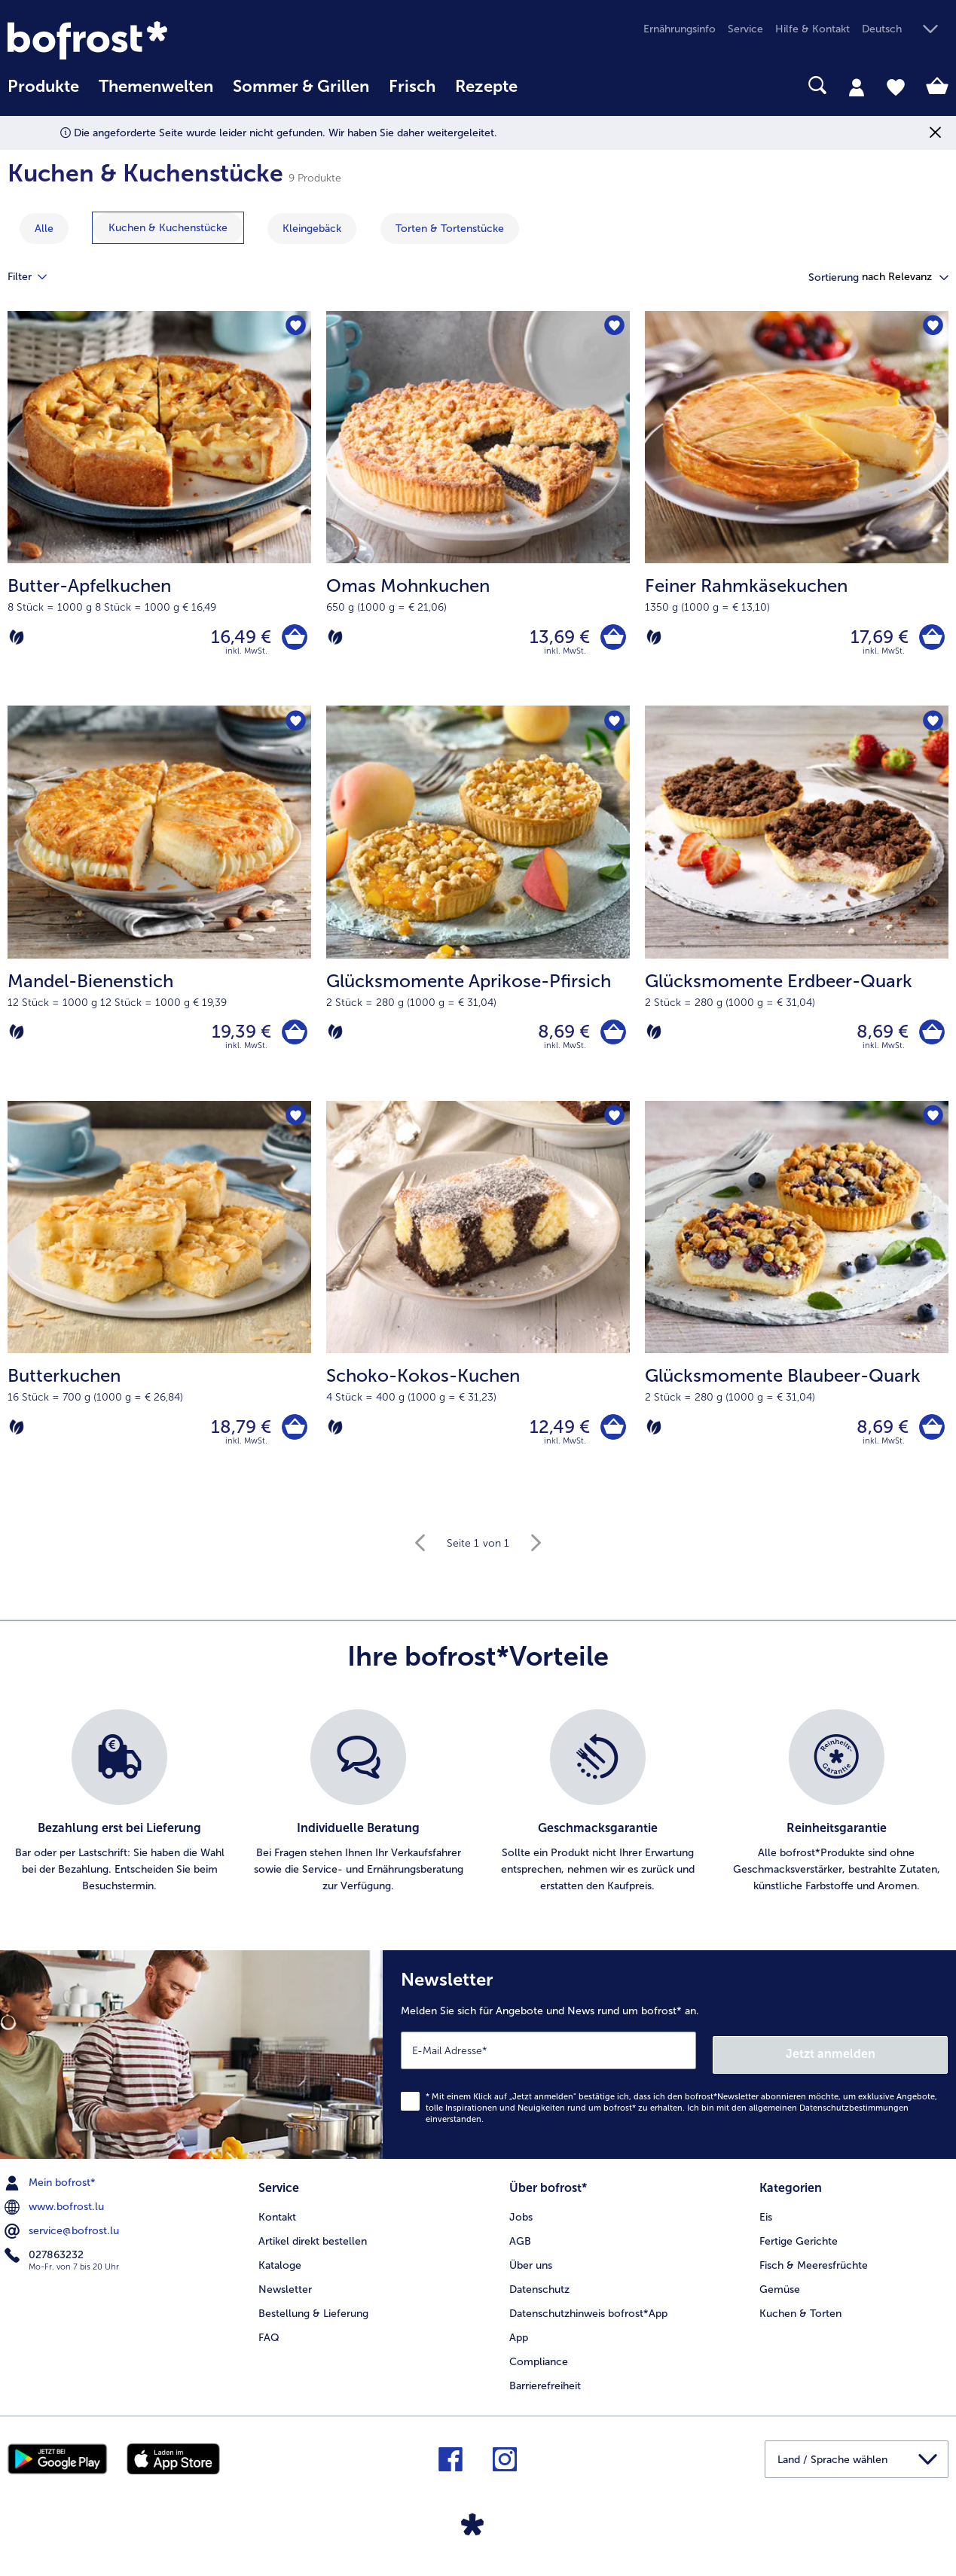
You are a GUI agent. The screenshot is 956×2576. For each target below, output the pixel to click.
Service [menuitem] (745, 29)
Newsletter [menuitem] (285, 2294)
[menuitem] (43, 94)
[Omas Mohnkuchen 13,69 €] (478, 510)
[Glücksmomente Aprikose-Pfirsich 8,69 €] (478, 909)
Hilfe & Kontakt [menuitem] (812, 29)
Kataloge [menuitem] (279, 2270)
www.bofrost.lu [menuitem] (56, 2214)
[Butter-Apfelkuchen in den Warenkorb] (292, 639)
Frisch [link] (412, 86)
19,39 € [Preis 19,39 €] (237, 1038)
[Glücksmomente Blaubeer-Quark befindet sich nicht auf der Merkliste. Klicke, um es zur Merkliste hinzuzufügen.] (932, 1125)
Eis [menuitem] (765, 2222)
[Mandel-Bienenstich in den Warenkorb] (292, 1038)
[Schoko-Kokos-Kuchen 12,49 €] (478, 1308)
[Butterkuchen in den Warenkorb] (292, 1437)
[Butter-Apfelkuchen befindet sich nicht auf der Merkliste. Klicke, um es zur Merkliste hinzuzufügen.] (295, 327)
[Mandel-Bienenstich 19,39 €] (159, 909)
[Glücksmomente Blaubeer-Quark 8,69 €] (796, 1308)
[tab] (857, 86)
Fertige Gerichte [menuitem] (798, 2246)
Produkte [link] (43, 86)
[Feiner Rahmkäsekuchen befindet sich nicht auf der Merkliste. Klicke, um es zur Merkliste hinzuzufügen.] (932, 327)
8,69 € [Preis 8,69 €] (560, 1038)
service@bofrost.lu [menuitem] (63, 2238)
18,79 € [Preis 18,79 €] (237, 1436)
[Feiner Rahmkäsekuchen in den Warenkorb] (930, 639)
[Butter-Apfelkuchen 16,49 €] (159, 510)
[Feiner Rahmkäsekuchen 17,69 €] (796, 510)
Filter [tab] (36, 277)
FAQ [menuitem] (268, 2343)
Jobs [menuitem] (521, 2222)
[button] (905, 30)
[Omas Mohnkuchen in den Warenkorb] (611, 639)
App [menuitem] (518, 2343)
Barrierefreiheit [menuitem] (545, 2391)
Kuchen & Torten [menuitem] (800, 2318)
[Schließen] (935, 133)
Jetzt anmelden (883, 2062)
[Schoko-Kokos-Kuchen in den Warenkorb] (611, 1437)
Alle (44, 228)
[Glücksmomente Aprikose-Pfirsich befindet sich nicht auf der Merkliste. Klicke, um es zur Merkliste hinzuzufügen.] (614, 726)
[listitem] (119, 1814)
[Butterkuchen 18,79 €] (159, 1308)
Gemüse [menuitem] (779, 2294)
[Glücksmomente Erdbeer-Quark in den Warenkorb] (930, 1038)
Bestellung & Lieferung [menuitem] (313, 2318)
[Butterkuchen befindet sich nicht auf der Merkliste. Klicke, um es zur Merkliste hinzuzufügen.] (295, 1125)
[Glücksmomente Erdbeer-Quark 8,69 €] (796, 909)
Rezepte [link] (486, 86)
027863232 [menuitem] (46, 2262)
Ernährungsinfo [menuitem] (679, 29)
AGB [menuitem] (520, 2246)
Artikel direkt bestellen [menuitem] (312, 2246)
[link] (149, 40)
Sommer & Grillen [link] (301, 86)
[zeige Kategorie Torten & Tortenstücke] (449, 228)
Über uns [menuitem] (530, 2270)
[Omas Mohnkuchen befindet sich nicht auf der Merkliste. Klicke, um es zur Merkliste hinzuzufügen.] (614, 327)
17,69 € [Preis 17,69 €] (876, 639)
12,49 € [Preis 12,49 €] (556, 1436)
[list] (478, 1814)
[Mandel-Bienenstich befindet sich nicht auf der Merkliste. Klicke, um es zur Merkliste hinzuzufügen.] (295, 726)
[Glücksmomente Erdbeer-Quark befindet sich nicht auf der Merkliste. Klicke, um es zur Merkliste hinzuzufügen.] (932, 726)
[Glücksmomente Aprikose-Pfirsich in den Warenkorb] (611, 1038)
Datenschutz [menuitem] (539, 2294)
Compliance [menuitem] (538, 2367)
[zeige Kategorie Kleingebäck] (311, 228)
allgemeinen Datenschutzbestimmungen (829, 2115)
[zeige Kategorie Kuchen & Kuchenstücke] (168, 227)
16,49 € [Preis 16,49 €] (237, 639)
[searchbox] (547, 85)
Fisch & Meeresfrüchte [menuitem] (813, 2270)
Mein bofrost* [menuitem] (52, 2190)
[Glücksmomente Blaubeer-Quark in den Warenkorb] (930, 1437)
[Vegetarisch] (17, 639)
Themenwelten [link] (156, 86)
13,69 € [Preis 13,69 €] (556, 639)
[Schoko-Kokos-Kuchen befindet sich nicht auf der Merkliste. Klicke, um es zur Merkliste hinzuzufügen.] (614, 1125)
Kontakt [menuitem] (277, 2222)
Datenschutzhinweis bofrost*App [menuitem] (588, 2318)
